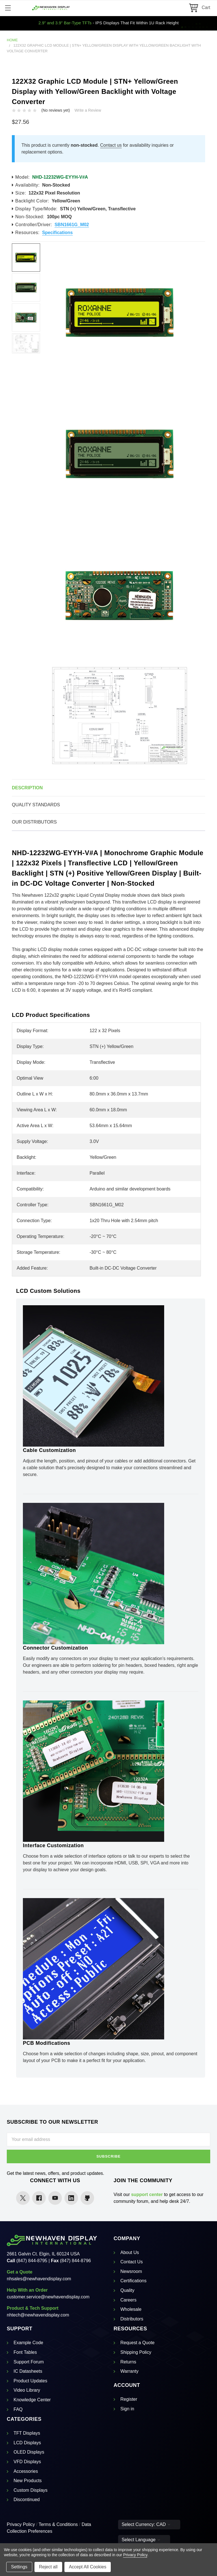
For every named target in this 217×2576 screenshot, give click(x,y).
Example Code (28, 2342)
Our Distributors (34, 822)
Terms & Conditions (58, 2524)
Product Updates (30, 2380)
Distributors (131, 2318)
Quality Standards (36, 804)
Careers (128, 2300)
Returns (128, 2361)
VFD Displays (27, 2461)
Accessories (26, 2471)
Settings (19, 2566)
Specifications (57, 232)
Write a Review (88, 110)
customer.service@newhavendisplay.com (48, 2296)
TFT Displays (27, 2433)
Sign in (127, 2408)
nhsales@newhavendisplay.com (39, 2278)
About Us (129, 2252)
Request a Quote (137, 2342)
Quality (127, 2290)
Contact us (110, 145)
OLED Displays (29, 2452)
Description (27, 787)
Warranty (129, 2371)
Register (128, 2399)
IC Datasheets (28, 2371)
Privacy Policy (21, 2524)
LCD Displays (27, 2442)
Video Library (27, 2390)
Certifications (133, 2280)
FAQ (18, 2409)
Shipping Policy (135, 2352)
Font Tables (25, 2352)
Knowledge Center (32, 2399)
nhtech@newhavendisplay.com (38, 2315)
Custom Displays (30, 2490)
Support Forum (29, 2361)
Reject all (48, 2566)
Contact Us (131, 2261)
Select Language (140, 2539)
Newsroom (131, 2271)
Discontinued (27, 2499)
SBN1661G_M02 (72, 224)
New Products (28, 2480)
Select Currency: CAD (145, 2524)
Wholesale (131, 2309)
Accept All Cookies (88, 2566)
